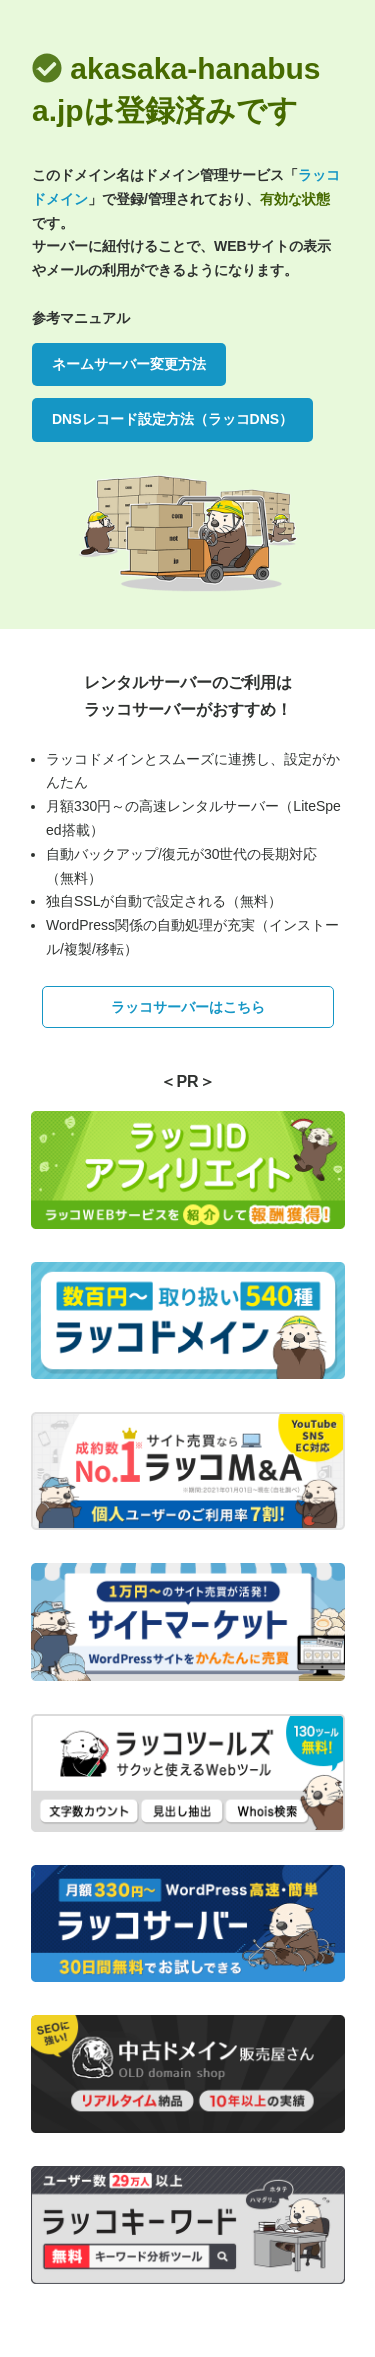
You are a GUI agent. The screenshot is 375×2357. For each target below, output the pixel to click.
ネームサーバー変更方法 (129, 364)
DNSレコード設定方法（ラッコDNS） (172, 419)
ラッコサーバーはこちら (188, 1007)
